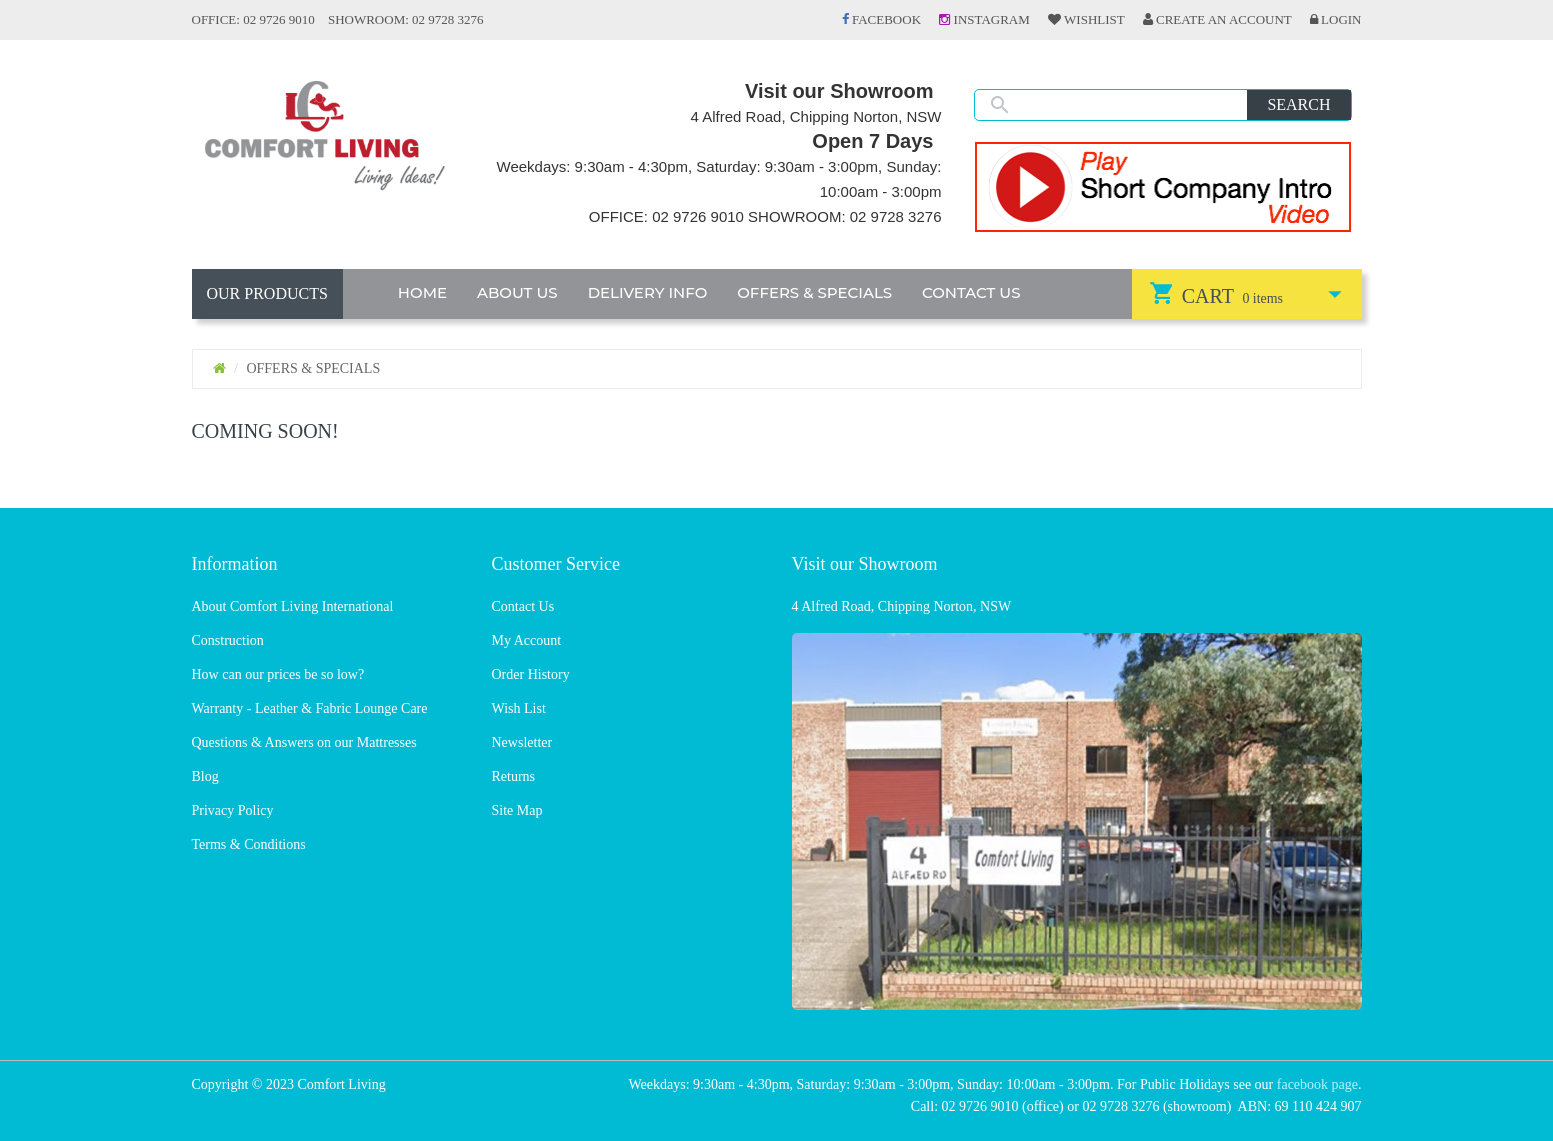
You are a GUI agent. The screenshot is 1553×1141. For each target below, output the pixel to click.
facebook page (1317, 1084)
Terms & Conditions (249, 844)
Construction (228, 640)
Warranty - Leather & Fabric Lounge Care (310, 708)
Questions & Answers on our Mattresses (304, 742)
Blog (205, 776)
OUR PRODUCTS (267, 293)
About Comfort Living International (293, 606)
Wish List (519, 708)
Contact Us (523, 606)
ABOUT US (517, 292)
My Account (527, 640)
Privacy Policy (233, 810)
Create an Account (1217, 19)
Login (1336, 19)
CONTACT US (971, 292)
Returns (514, 776)
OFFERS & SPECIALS (814, 292)
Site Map (517, 810)
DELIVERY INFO (648, 292)
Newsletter (522, 742)
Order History (531, 674)
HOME (422, 292)
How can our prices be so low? (278, 674)
